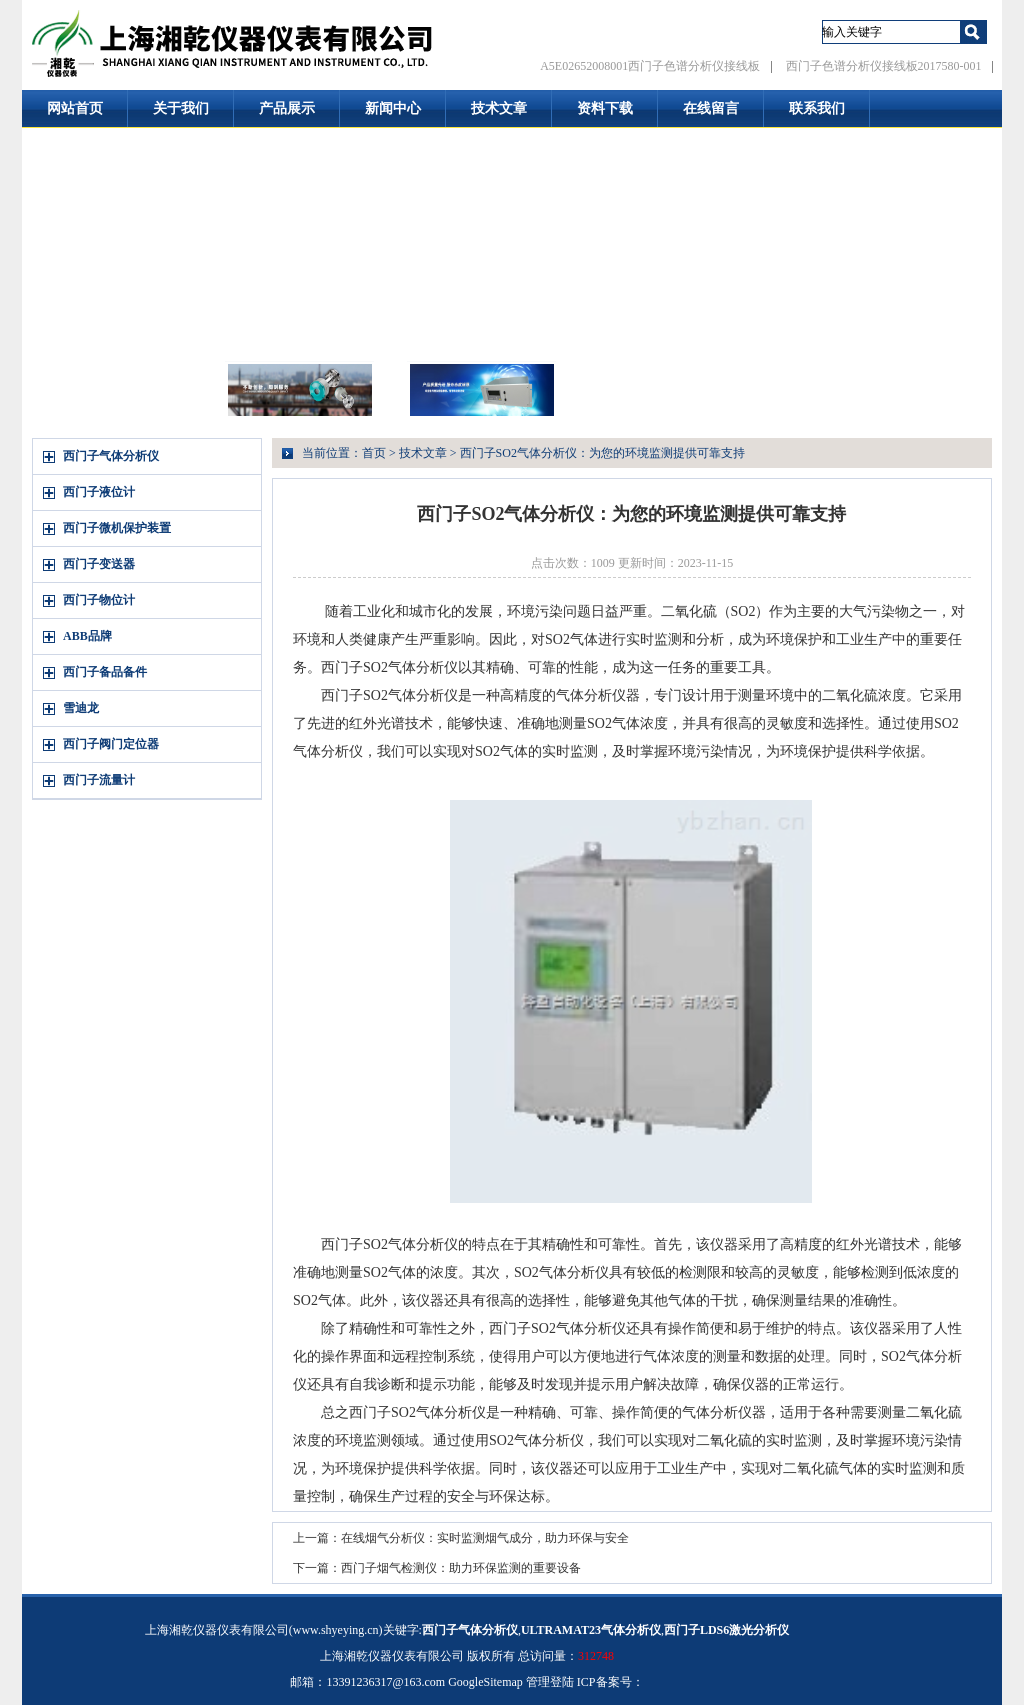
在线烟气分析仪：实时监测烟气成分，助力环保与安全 (485, 1538)
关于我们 (181, 108)
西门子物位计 (99, 600)
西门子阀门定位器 (111, 744)
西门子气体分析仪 (111, 456)
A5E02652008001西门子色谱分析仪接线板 (650, 66)
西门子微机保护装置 (117, 528)
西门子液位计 (99, 492)
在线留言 (711, 108)
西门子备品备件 (105, 672)
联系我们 (817, 108)
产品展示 (287, 108)
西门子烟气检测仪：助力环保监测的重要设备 (461, 1568)
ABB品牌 (87, 636)
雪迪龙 (81, 708)
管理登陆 (550, 1682)
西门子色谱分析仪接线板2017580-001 (884, 66)
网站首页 (75, 108)
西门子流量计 (99, 780)
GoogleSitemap (485, 1682)
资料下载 (605, 108)
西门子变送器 (99, 564)
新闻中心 (393, 108)
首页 (374, 453)
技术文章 (499, 108)
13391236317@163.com (385, 1682)
